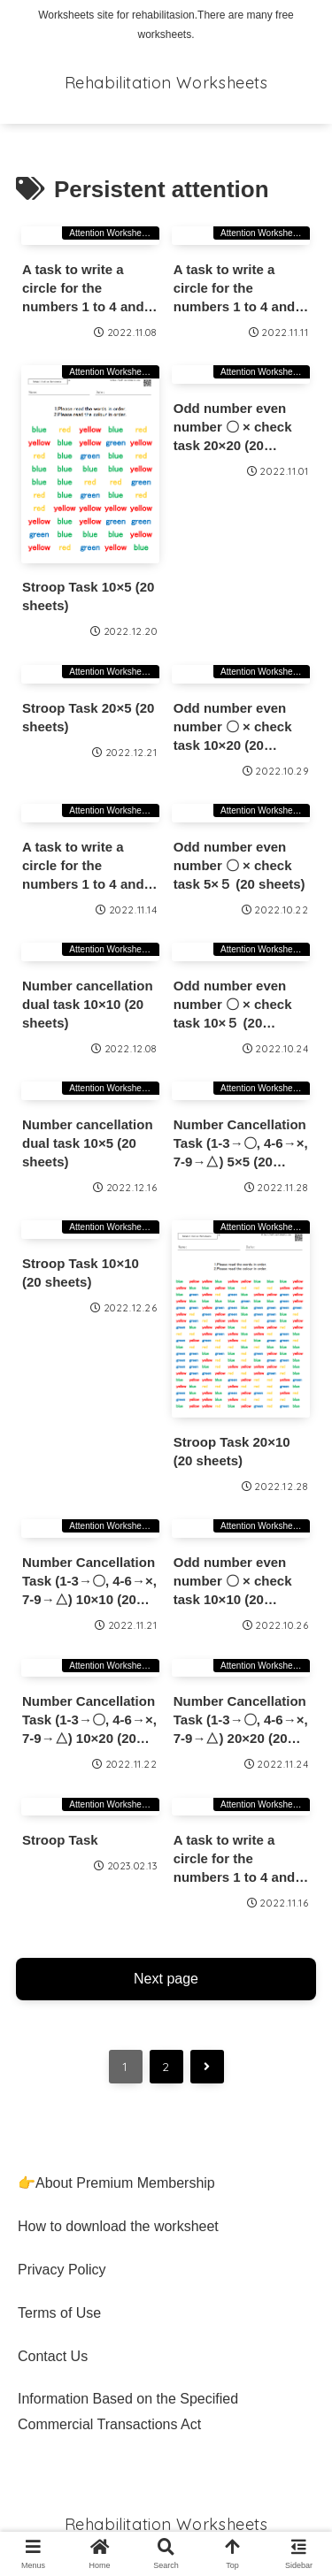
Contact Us (53, 2356)
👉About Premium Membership (116, 2182)
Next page (166, 1978)
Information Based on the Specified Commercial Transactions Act (128, 2411)
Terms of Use (59, 2312)
